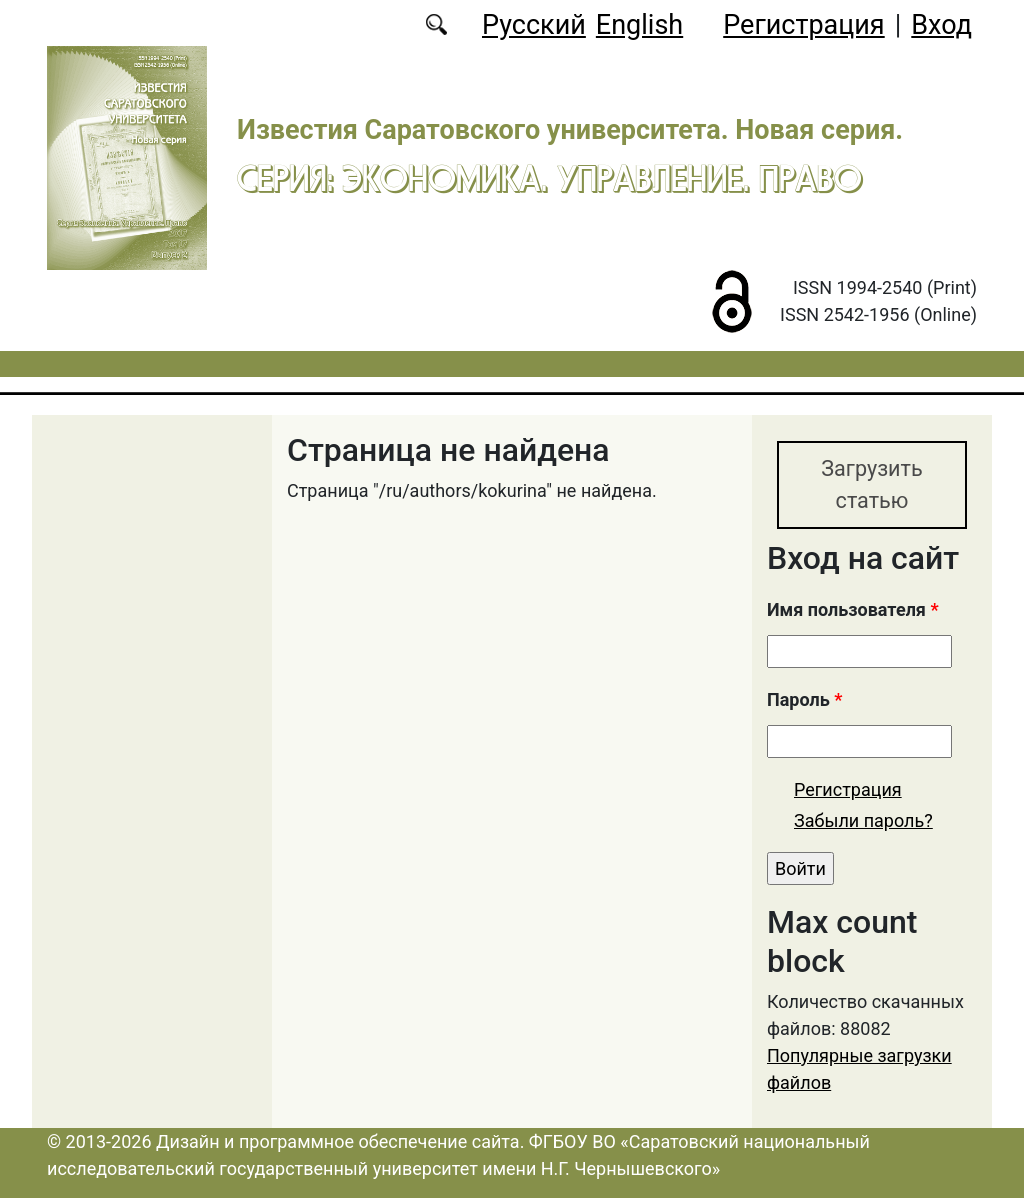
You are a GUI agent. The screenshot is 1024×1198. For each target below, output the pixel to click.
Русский (534, 25)
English (639, 25)
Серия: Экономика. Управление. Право (549, 178)
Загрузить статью (871, 484)
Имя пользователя (853, 609)
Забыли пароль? (863, 820)
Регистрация (803, 25)
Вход (941, 25)
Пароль (804, 699)
